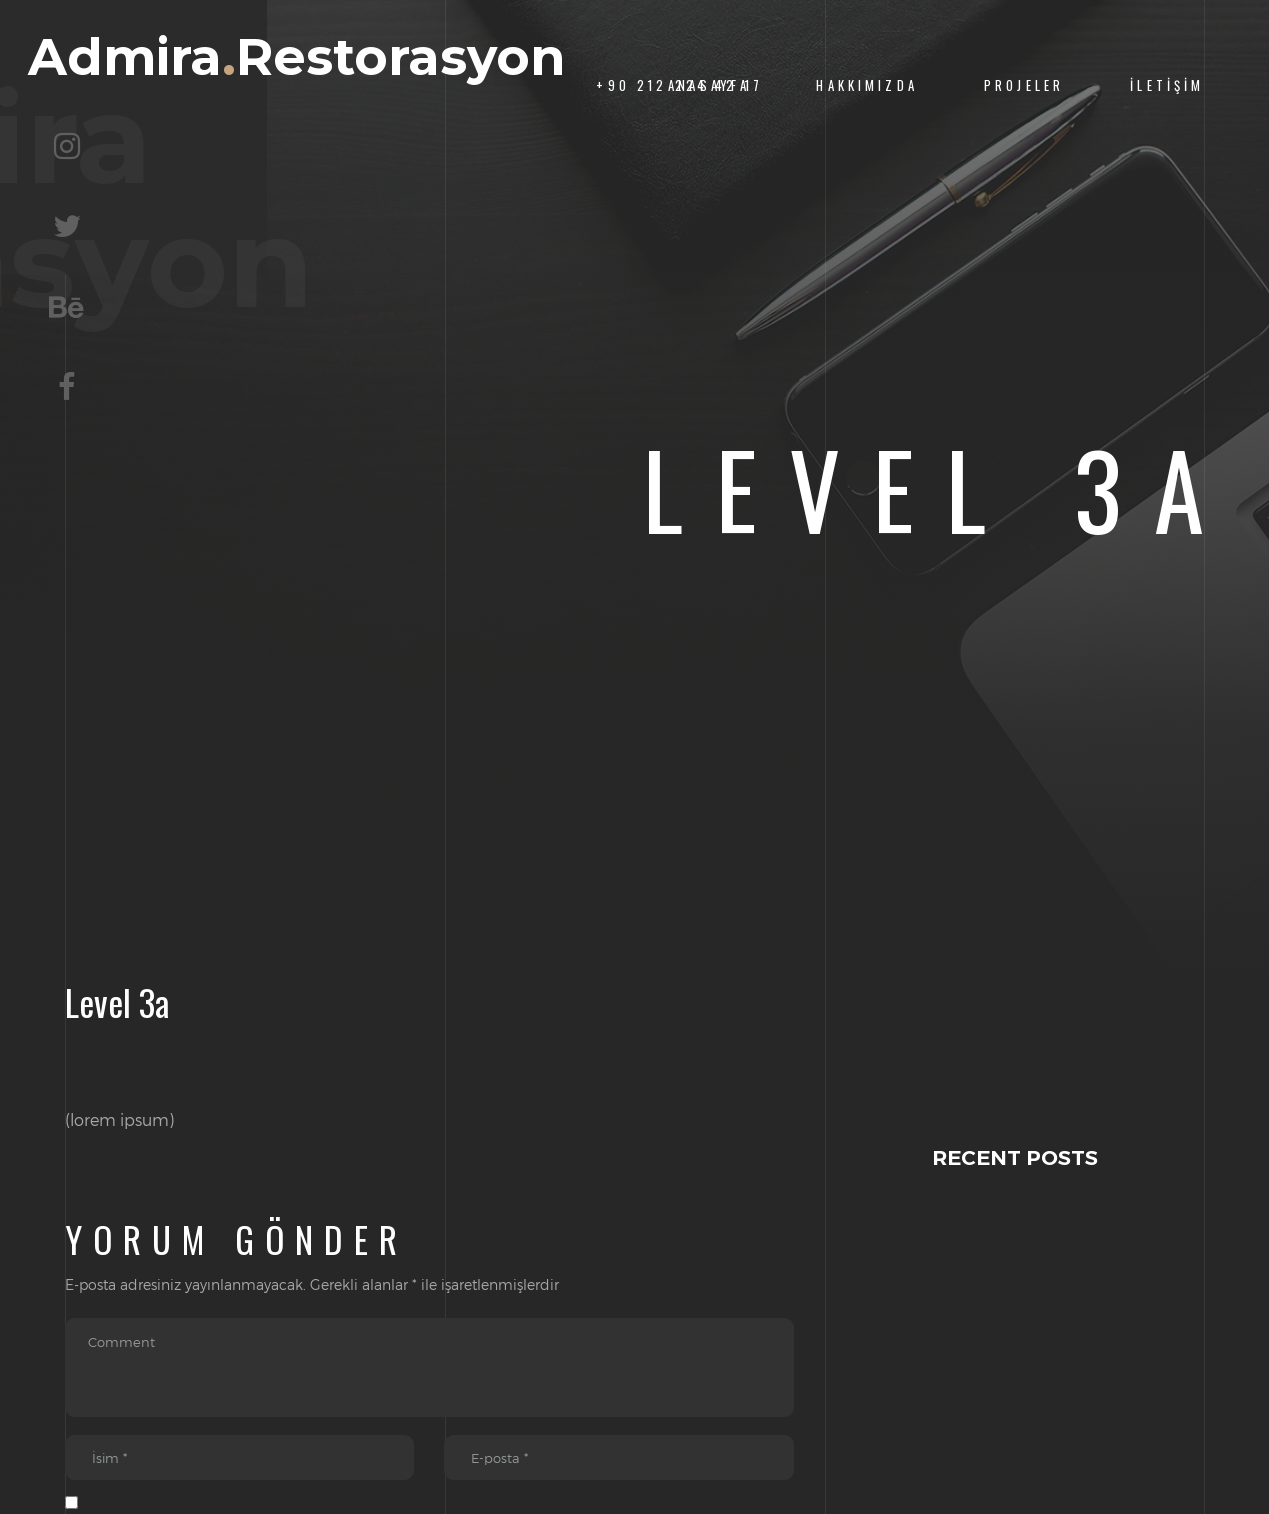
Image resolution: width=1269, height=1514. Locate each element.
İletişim (1167, 85)
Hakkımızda (866, 85)
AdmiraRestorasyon (301, 86)
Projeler (1024, 85)
